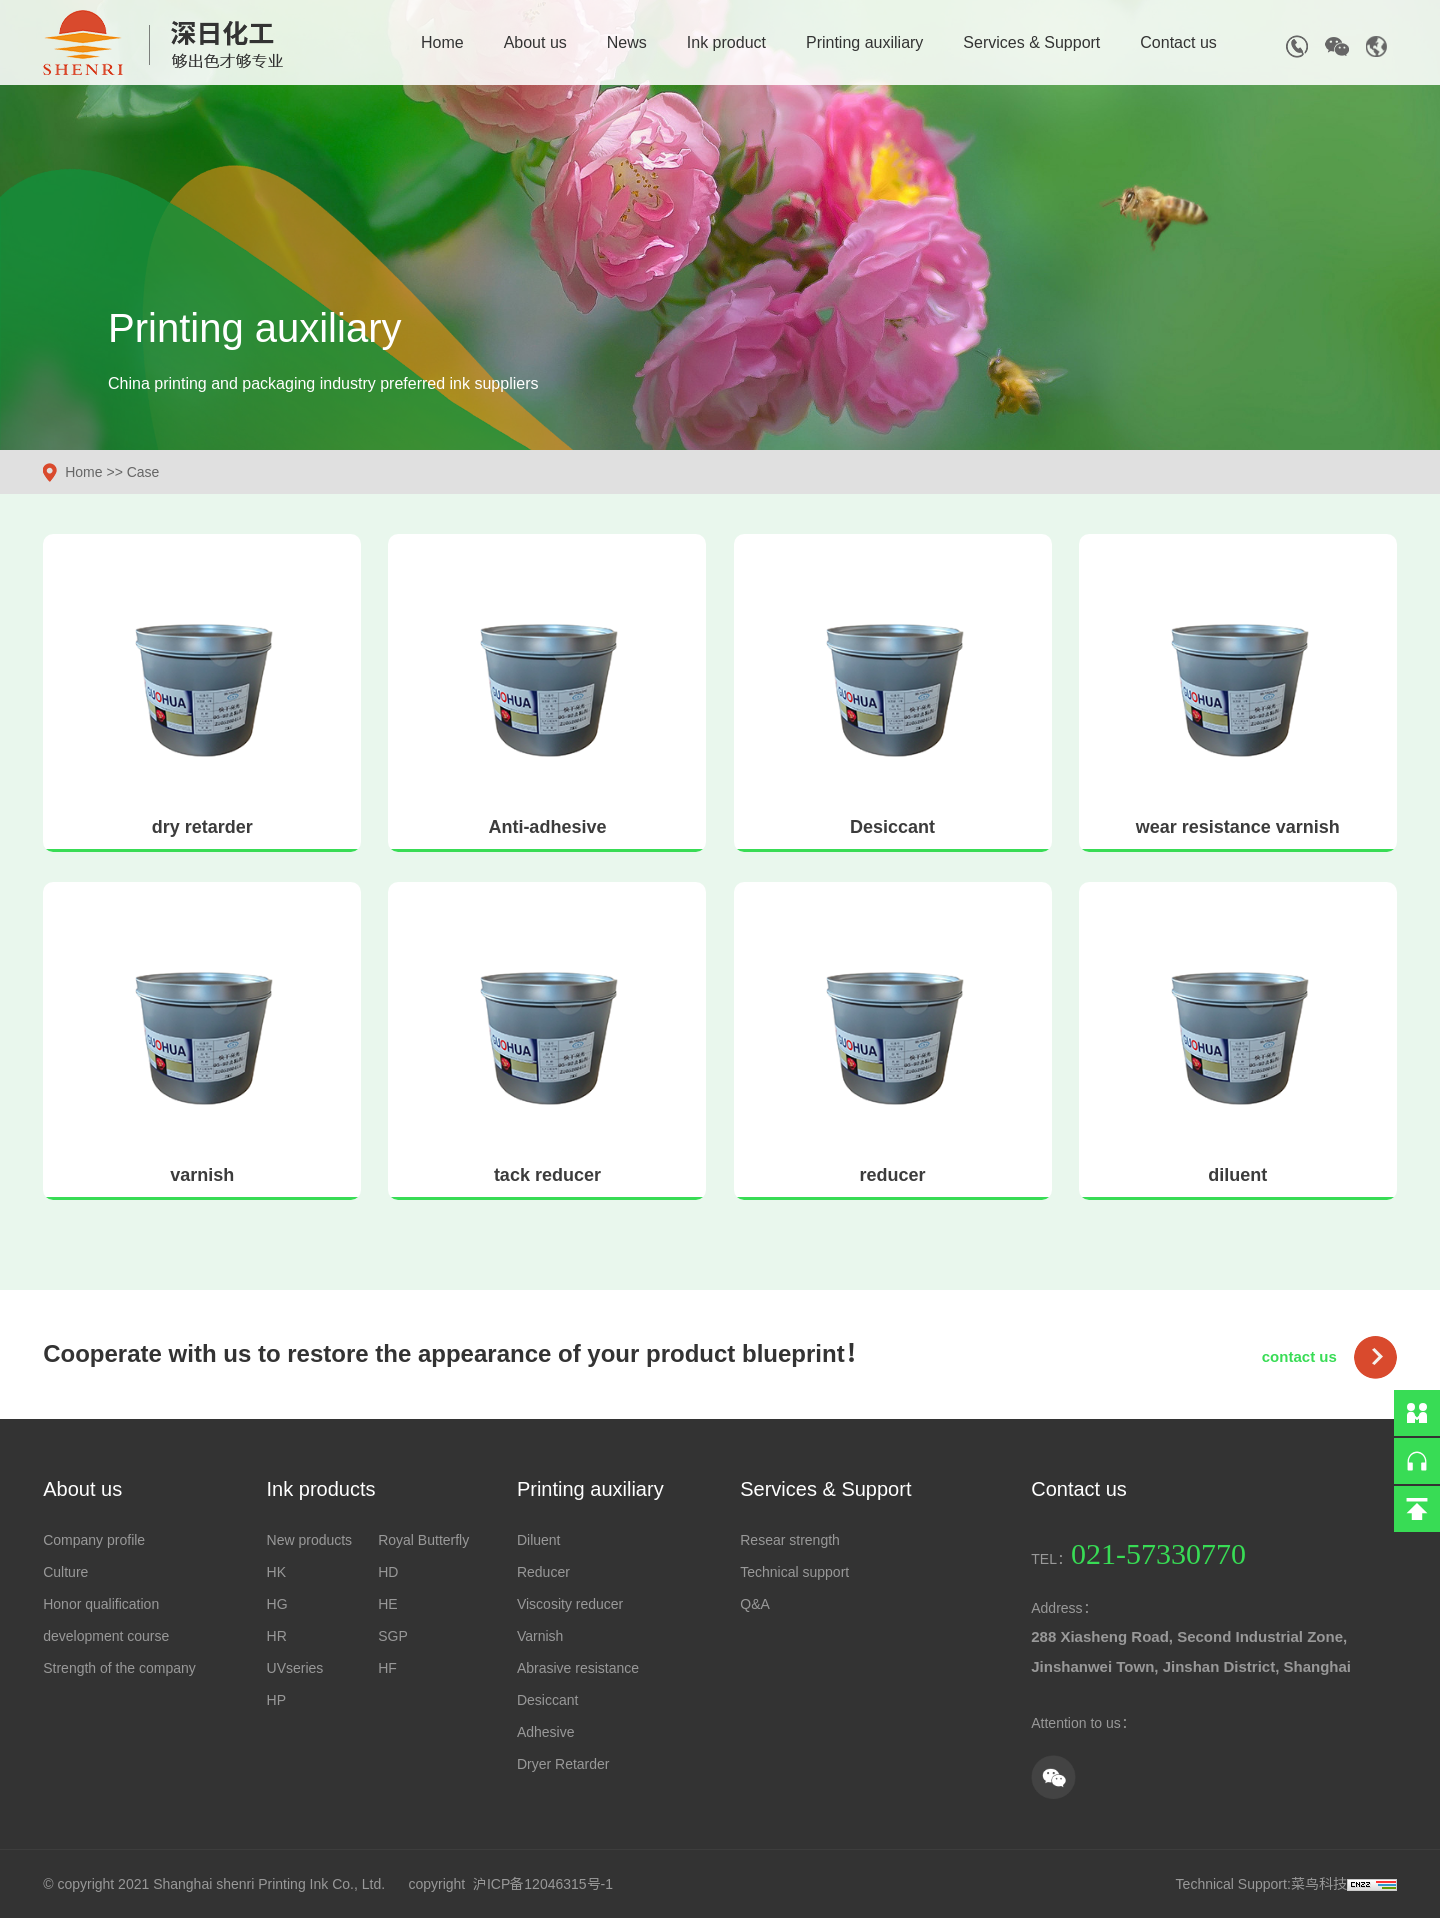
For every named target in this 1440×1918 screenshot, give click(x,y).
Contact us (1178, 42)
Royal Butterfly (423, 1540)
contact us (1299, 1356)
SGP (393, 1636)
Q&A (755, 1604)
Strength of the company (119, 1668)
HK (276, 1572)
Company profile (94, 1540)
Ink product (726, 42)
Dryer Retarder (563, 1764)
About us (535, 42)
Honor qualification (101, 1604)
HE (387, 1604)
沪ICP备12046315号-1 (543, 1884)
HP (276, 1700)
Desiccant (547, 1700)
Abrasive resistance (578, 1668)
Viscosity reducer (570, 1604)
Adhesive (546, 1732)
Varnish (540, 1636)
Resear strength (790, 1540)
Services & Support (1031, 42)
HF (387, 1668)
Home (442, 42)
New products (310, 1540)
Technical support (794, 1572)
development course (106, 1636)
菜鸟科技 (1319, 1884)
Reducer (543, 1572)
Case (143, 472)
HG (277, 1604)
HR (277, 1636)
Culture (65, 1572)
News (627, 42)
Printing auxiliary (864, 42)
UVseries (295, 1668)
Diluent (539, 1540)
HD (388, 1572)
